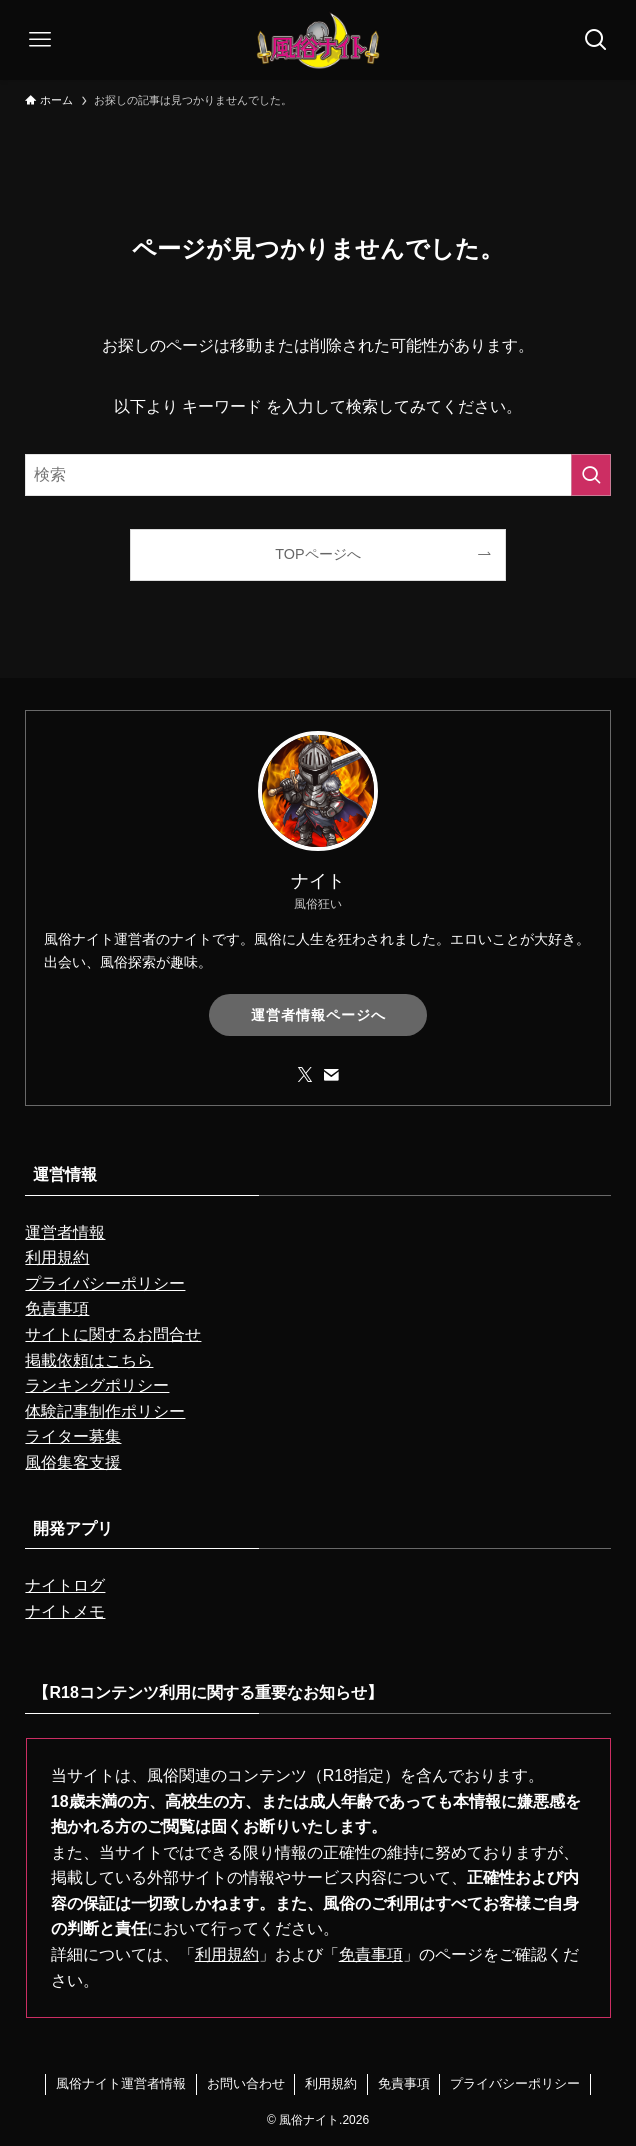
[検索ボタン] (596, 40)
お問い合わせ (246, 2083)
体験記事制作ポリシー (105, 1411)
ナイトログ (65, 1585)
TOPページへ (317, 554)
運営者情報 (65, 1232)
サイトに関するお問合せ (113, 1334)
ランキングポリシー (97, 1385)
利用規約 (57, 1257)
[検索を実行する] (591, 475)
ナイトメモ (65, 1611)
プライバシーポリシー (105, 1283)
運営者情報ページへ (318, 1015)
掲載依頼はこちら (89, 1360)
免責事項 (57, 1308)
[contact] (331, 1075)
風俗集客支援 (73, 1462)
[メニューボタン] (40, 40)
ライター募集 (73, 1436)
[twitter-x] (305, 1075)
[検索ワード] (317, 475)
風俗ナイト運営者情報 (121, 2083)
